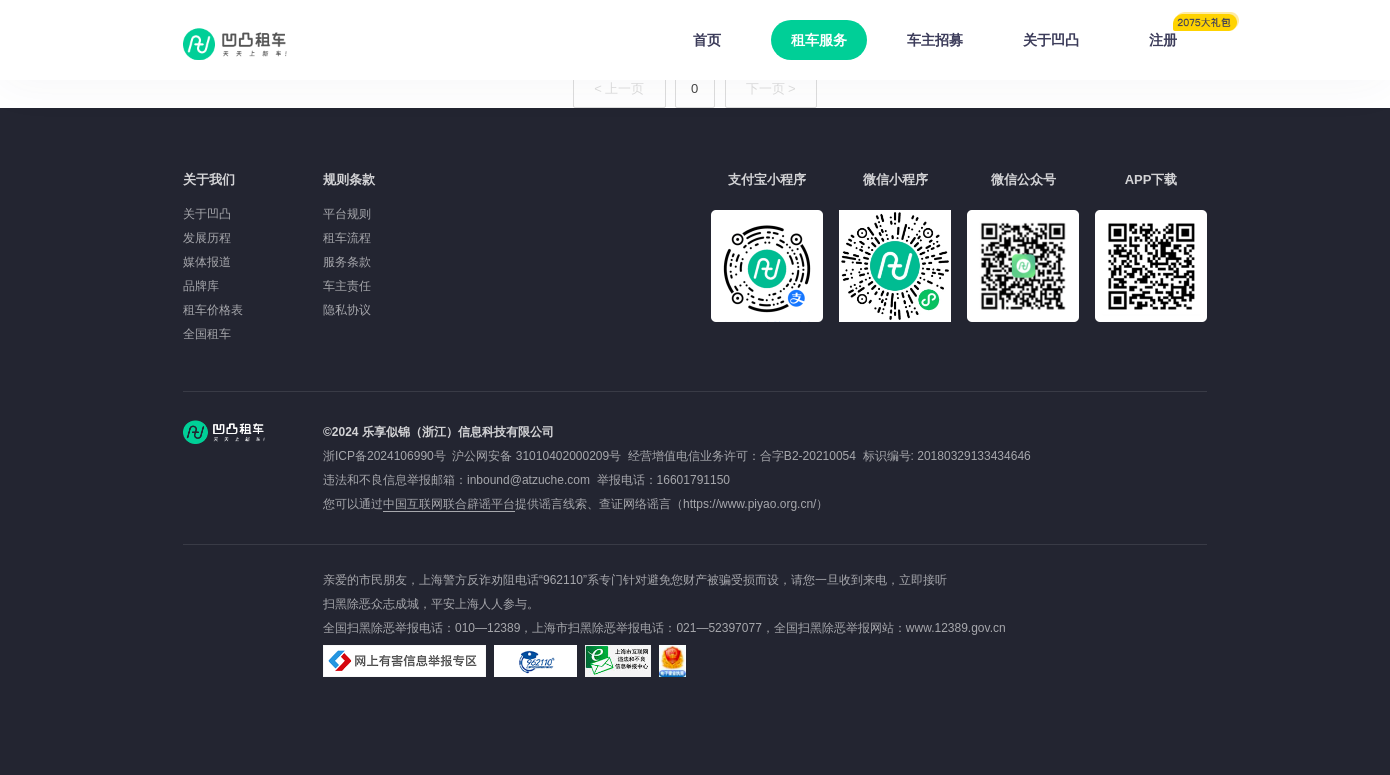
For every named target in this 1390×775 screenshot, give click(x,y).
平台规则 (347, 214)
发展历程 (207, 238)
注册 (1178, 34)
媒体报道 (207, 262)
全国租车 (207, 334)
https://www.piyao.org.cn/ (749, 504)
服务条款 (347, 262)
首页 (707, 40)
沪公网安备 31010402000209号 (536, 456)
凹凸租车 (237, 44)
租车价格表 (213, 310)
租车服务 (819, 40)
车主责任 (347, 286)
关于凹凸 (1051, 40)
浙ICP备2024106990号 (387, 456)
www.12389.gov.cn (956, 628)
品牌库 (201, 286)
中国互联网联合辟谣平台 (449, 504)
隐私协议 (347, 310)
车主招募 (935, 40)
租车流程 (347, 238)
